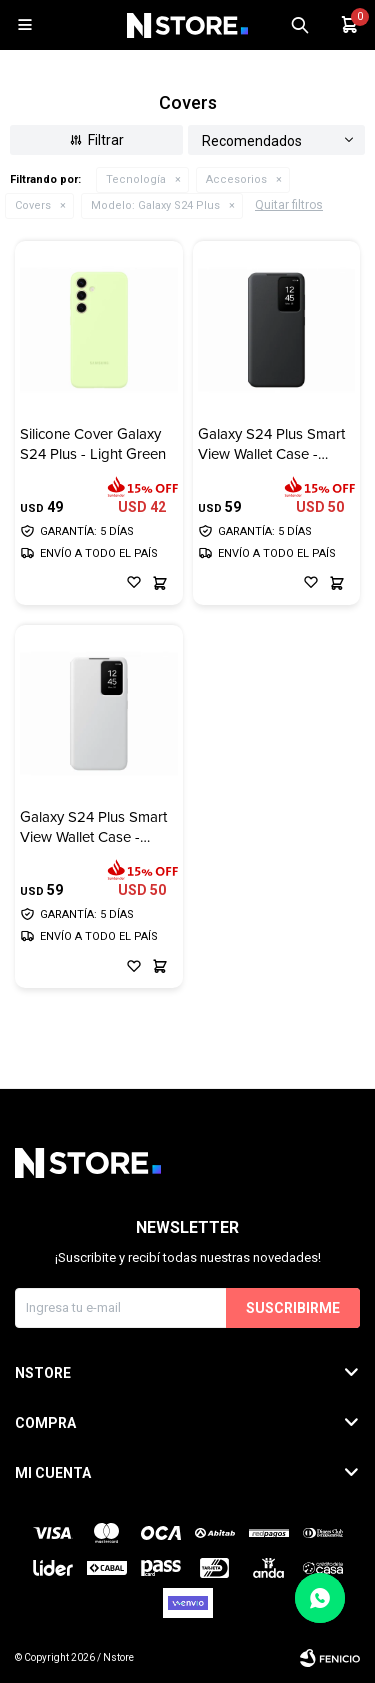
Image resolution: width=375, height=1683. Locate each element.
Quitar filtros (289, 205)
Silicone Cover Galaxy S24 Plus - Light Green (93, 444)
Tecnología (136, 179)
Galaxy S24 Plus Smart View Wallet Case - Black (271, 444)
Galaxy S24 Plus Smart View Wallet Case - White (93, 827)
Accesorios (236, 179)
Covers (33, 205)
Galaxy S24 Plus (155, 205)
